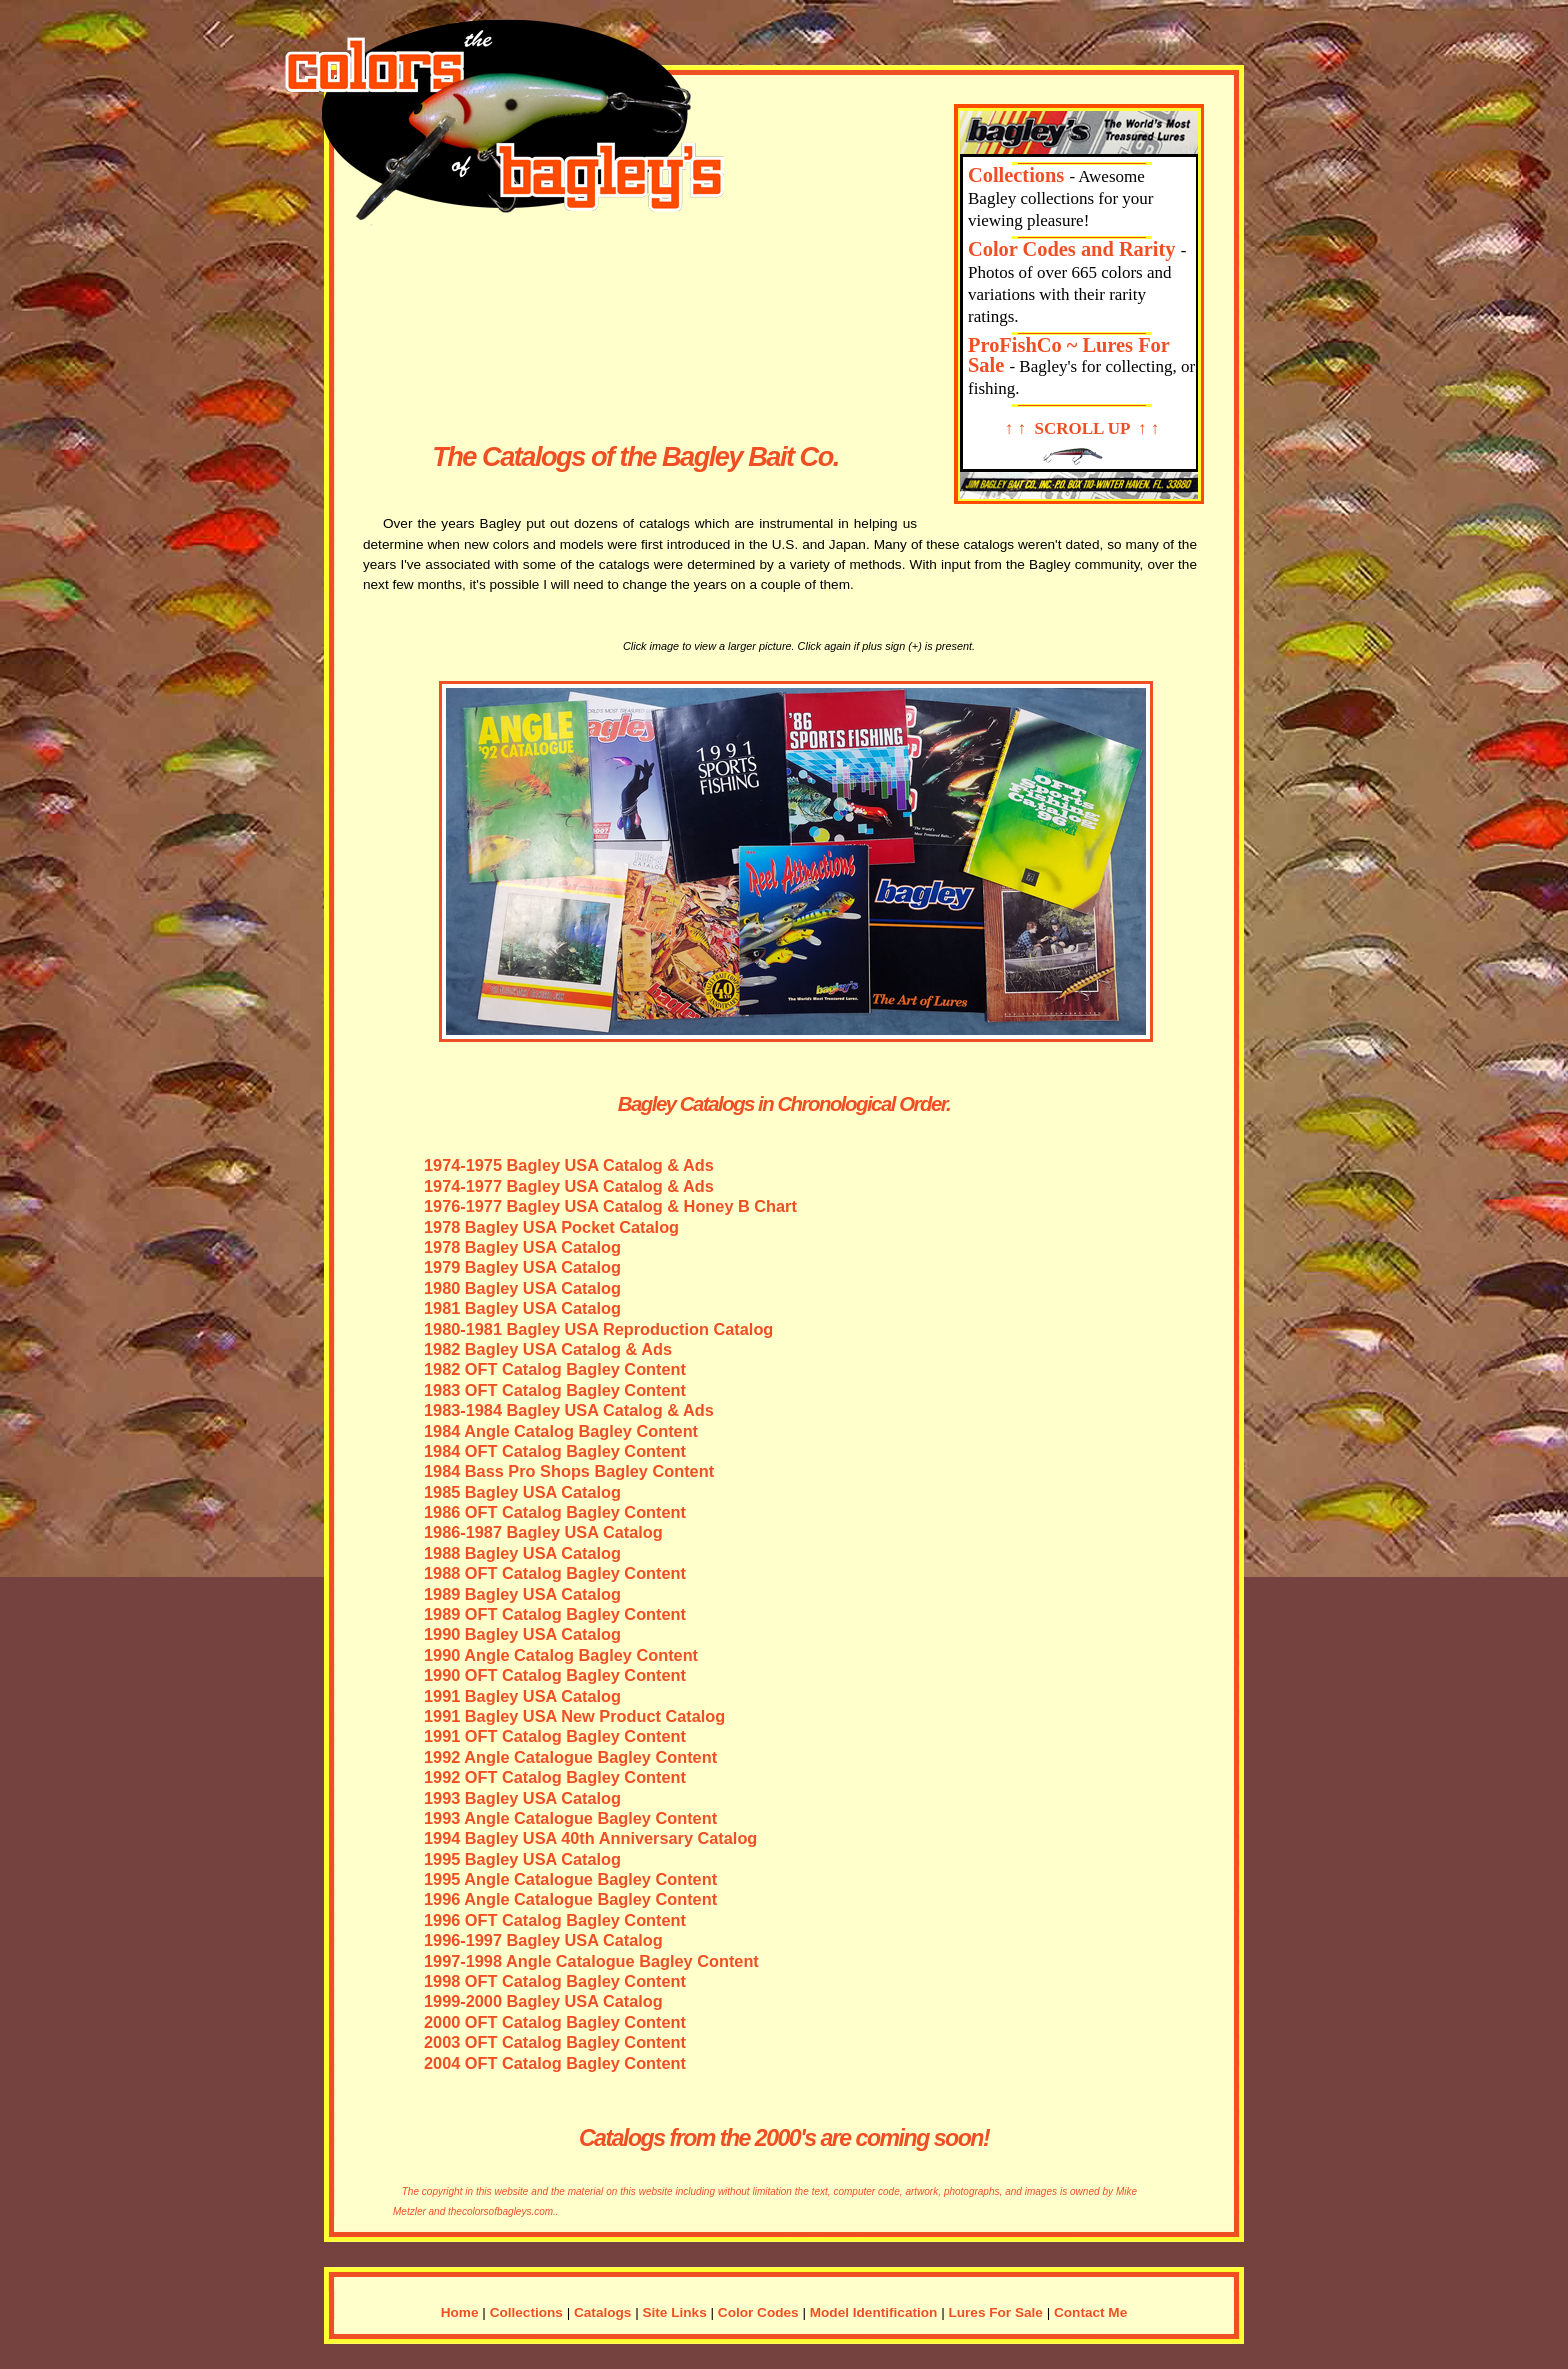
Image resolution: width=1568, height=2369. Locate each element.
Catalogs (602, 2312)
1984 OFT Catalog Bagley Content (555, 1451)
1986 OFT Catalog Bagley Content (555, 1512)
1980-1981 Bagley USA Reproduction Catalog (598, 1329)
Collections (1016, 175)
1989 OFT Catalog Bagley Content (555, 1614)
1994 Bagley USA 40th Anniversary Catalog (590, 1838)
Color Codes (758, 2312)
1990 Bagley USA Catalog (522, 1634)
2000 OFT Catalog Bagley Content (555, 2022)
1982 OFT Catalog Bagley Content (555, 1369)
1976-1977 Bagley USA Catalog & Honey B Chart (610, 1206)
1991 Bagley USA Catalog (522, 1696)
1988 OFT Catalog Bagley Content (555, 1573)
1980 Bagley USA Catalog (522, 1288)
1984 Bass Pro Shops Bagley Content (569, 1471)
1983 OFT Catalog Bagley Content (555, 1390)
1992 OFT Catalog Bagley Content (555, 1777)
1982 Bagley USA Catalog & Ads (548, 1349)
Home (460, 2312)
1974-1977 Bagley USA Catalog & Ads (569, 1186)
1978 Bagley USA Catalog (522, 1247)
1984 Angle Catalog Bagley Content (561, 1431)
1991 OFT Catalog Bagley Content (555, 1736)
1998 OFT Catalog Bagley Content (555, 1981)
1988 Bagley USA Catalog (522, 1553)
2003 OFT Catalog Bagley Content (555, 2042)
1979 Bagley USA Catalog (522, 1267)
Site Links (675, 2312)
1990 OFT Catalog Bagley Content (555, 1675)
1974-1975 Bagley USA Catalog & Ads (569, 1165)
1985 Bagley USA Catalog (522, 1492)
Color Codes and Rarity (1072, 249)
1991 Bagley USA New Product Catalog (574, 1716)
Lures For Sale (995, 2312)
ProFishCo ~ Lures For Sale (1069, 355)
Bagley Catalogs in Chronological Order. (784, 1104)
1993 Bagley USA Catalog (522, 1798)
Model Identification (874, 2312)
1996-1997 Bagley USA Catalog (543, 1940)
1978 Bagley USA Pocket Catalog (551, 1227)
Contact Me (1090, 2312)
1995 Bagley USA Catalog (522, 1859)
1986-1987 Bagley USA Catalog (543, 1532)
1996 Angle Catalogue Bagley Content (570, 1899)
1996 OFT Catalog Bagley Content (555, 1920)
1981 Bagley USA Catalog (522, 1308)
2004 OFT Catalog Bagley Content (555, 2063)
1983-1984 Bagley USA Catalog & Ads (569, 1410)
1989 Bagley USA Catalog (522, 1594)
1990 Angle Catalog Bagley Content (561, 1655)
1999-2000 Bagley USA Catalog (543, 2001)
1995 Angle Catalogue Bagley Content (570, 1879)
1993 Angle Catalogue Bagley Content (570, 1818)
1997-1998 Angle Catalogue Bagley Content (591, 1961)
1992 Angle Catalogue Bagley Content (570, 1757)
